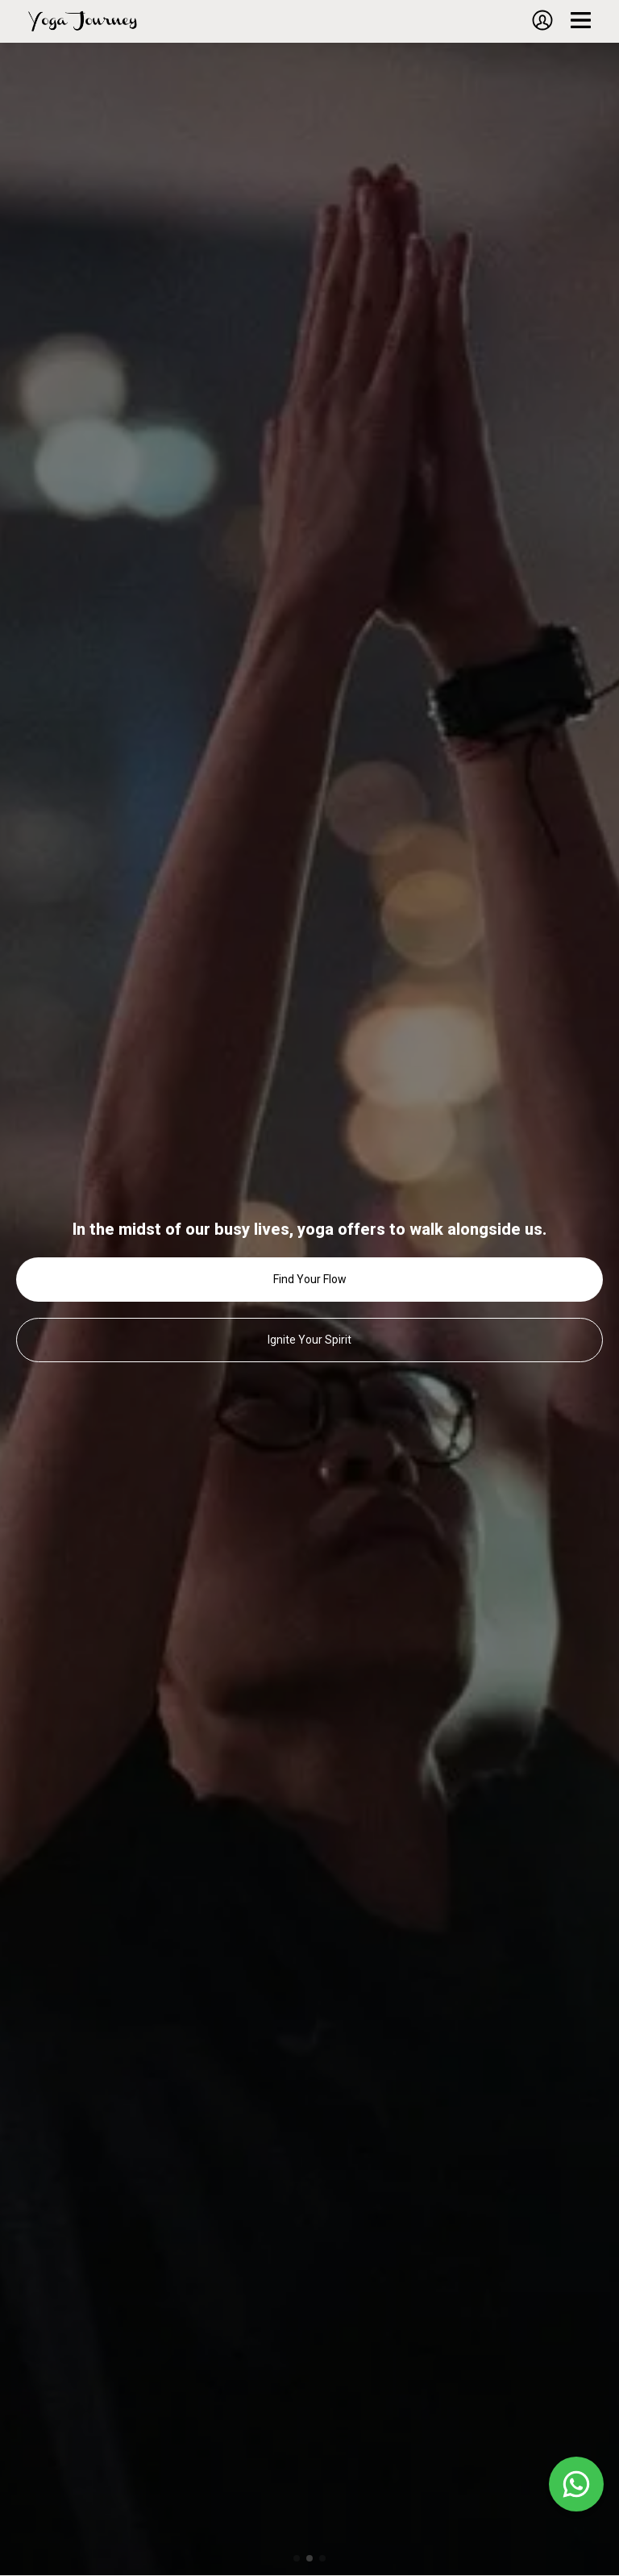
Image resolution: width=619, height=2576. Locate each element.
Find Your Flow (310, 1279)
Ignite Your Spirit (309, 1339)
